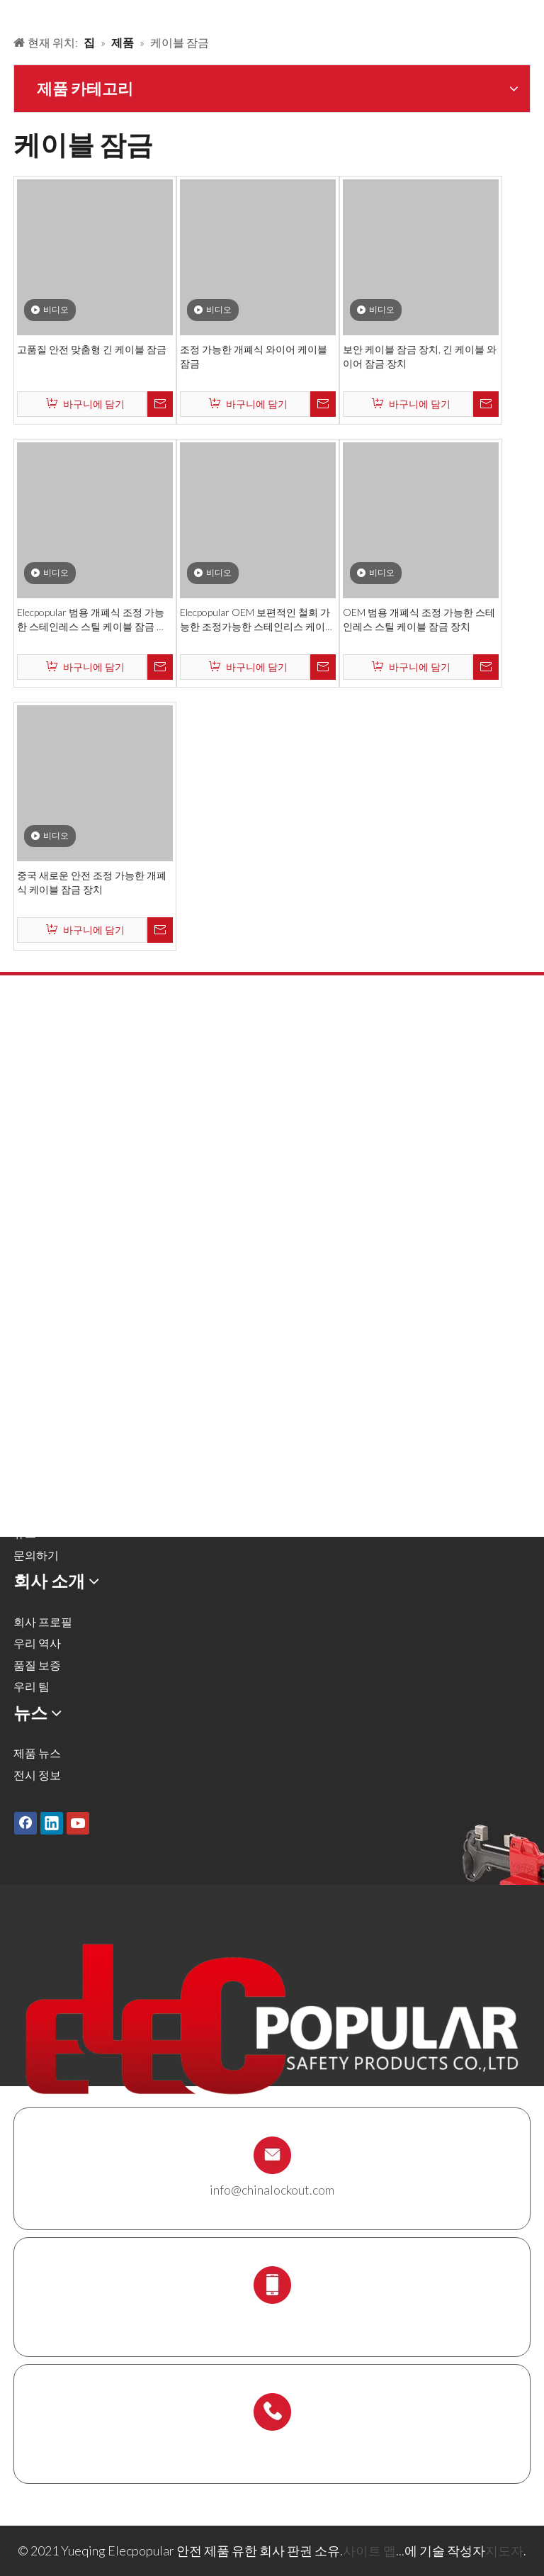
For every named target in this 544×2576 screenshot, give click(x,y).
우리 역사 (37, 1643)
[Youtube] (78, 1822)
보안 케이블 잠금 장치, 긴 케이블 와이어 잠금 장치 (420, 356)
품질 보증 (37, 1664)
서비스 (30, 1489)
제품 (24, 1424)
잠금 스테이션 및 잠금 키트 (80, 1314)
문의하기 (36, 1555)
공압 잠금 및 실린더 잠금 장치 (86, 1163)
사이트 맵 (369, 2550)
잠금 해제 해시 (49, 1119)
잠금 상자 (37, 1293)
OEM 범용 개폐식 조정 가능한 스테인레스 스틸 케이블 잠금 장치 (419, 619)
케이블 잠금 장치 (55, 1271)
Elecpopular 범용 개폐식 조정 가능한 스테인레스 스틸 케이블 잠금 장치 (91, 620)
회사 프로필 (42, 1621)
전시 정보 (37, 1774)
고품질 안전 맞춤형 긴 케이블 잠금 (91, 349)
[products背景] (11, 13)
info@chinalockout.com (272, 2189)
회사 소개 (37, 1467)
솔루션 (30, 1446)
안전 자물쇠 (42, 1076)
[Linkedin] (51, 1822)
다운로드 (36, 1511)
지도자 (504, 2550)
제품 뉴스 (37, 1752)
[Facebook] (25, 1822)
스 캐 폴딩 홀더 (50, 1336)
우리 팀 (31, 1686)
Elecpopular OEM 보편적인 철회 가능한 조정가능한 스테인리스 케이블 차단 (257, 620)
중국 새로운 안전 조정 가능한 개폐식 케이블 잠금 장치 (91, 882)
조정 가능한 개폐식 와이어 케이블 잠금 (253, 356)
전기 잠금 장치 (49, 1228)
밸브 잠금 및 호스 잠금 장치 (81, 1141)
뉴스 (24, 1533)
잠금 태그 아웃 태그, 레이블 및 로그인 (105, 1249)
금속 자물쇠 (42, 1097)
